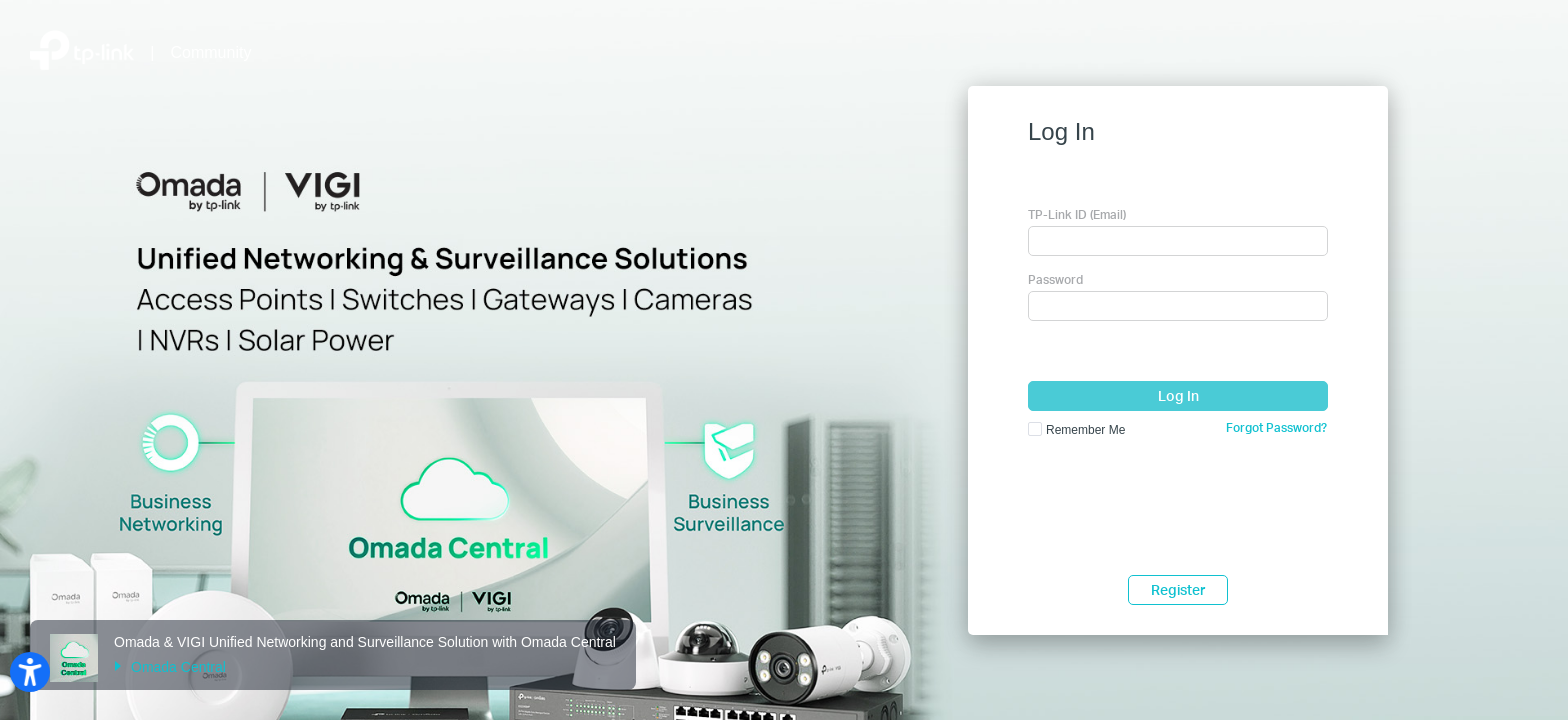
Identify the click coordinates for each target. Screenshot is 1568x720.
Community (211, 52)
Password (1055, 279)
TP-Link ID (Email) (1077, 214)
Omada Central (170, 667)
